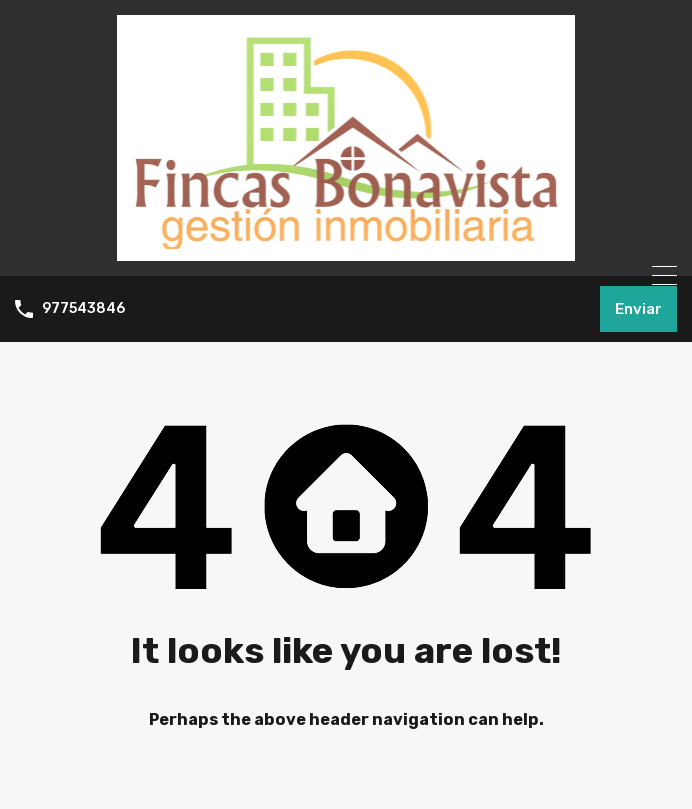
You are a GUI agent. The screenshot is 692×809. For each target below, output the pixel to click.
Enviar (638, 309)
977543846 (83, 309)
